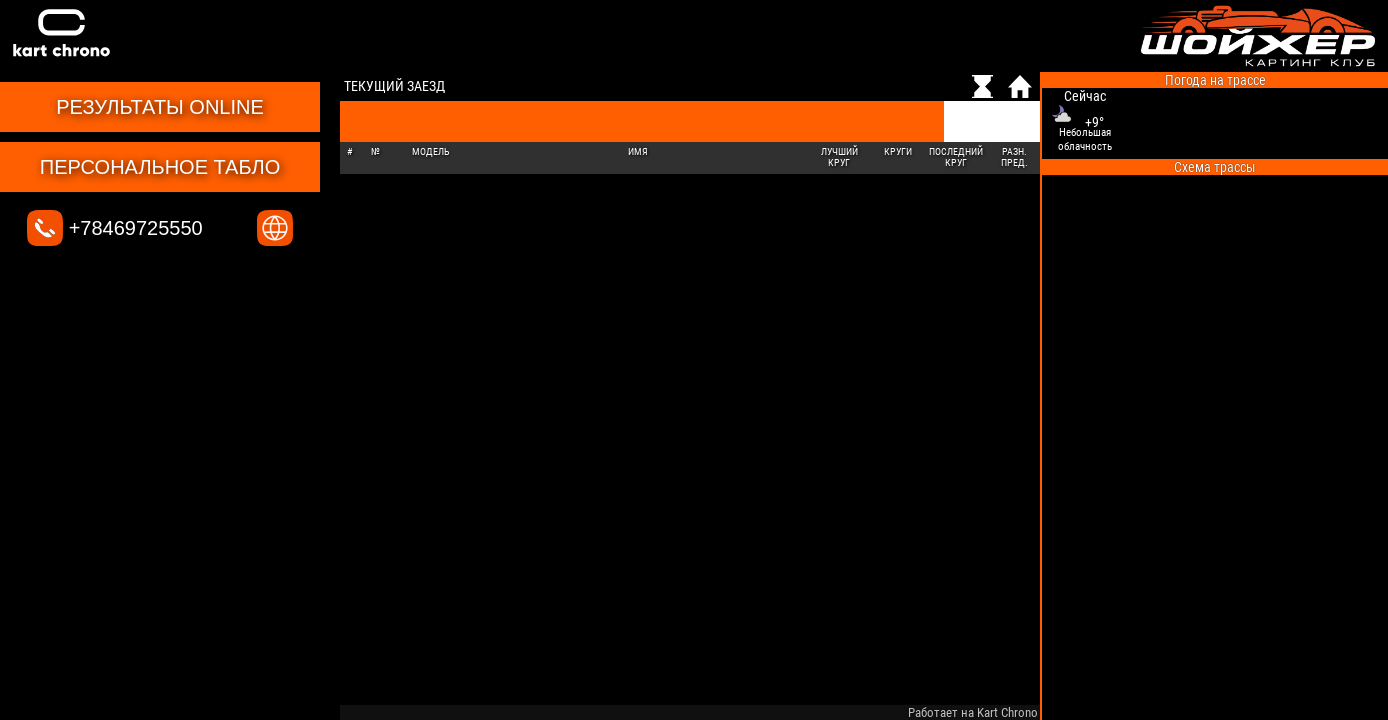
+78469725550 (115, 228)
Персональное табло (160, 167)
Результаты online (160, 107)
